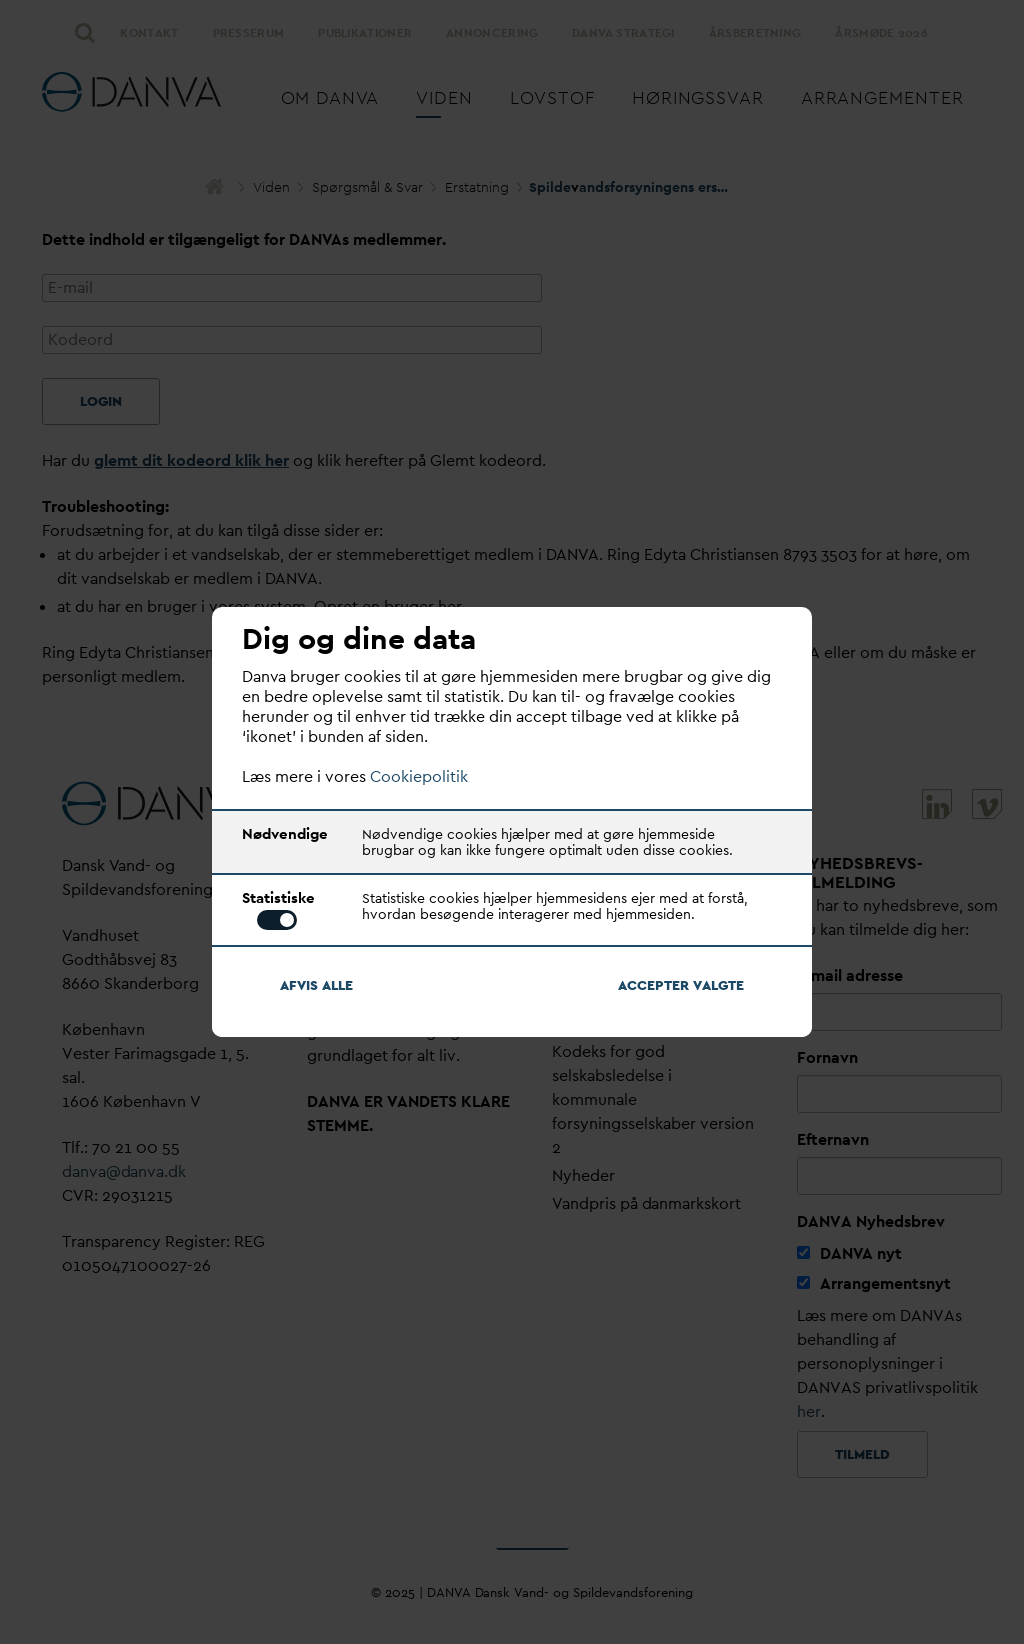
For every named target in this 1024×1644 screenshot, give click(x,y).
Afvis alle (316, 985)
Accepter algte (681, 985)
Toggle (277, 920)
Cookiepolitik (419, 776)
